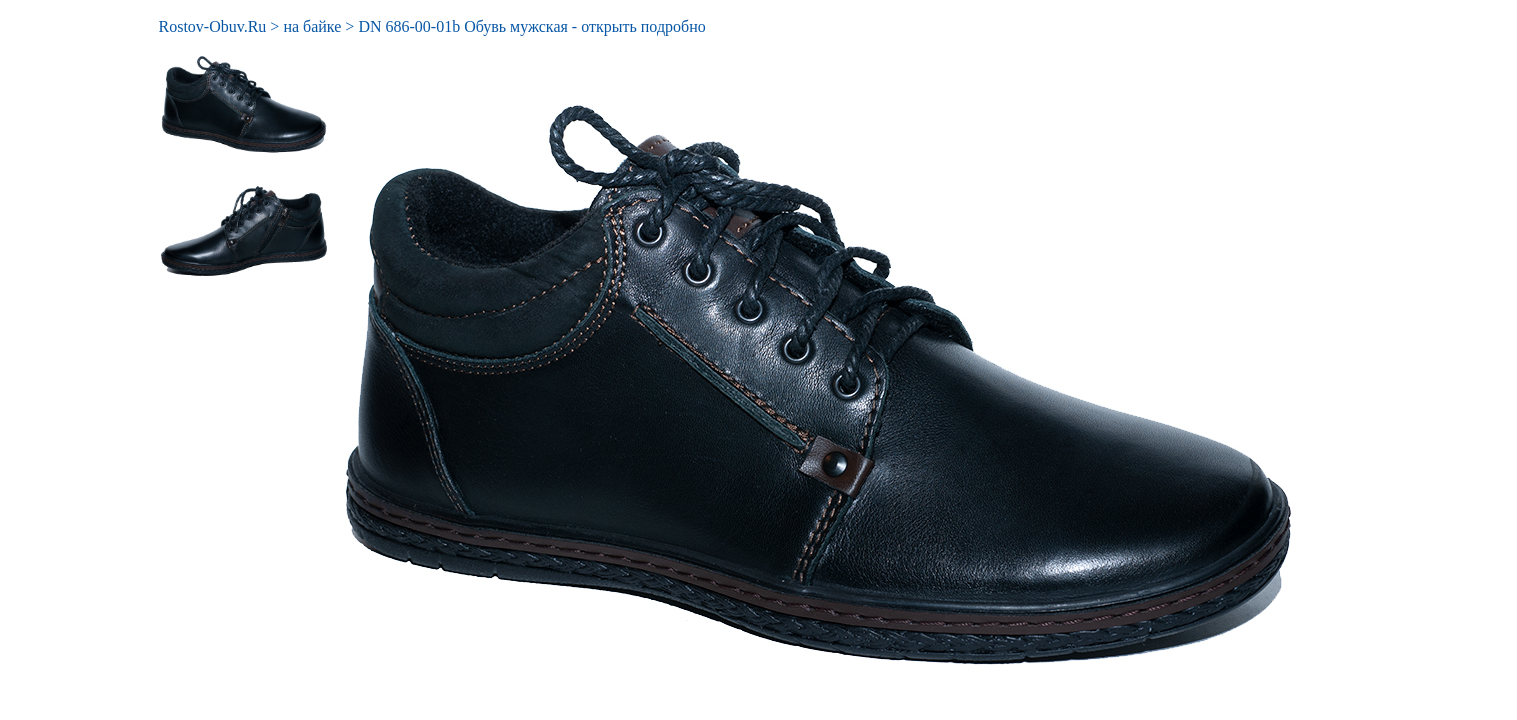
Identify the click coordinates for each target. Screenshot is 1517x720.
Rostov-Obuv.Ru (213, 26)
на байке (312, 26)
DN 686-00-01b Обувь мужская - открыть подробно (531, 26)
